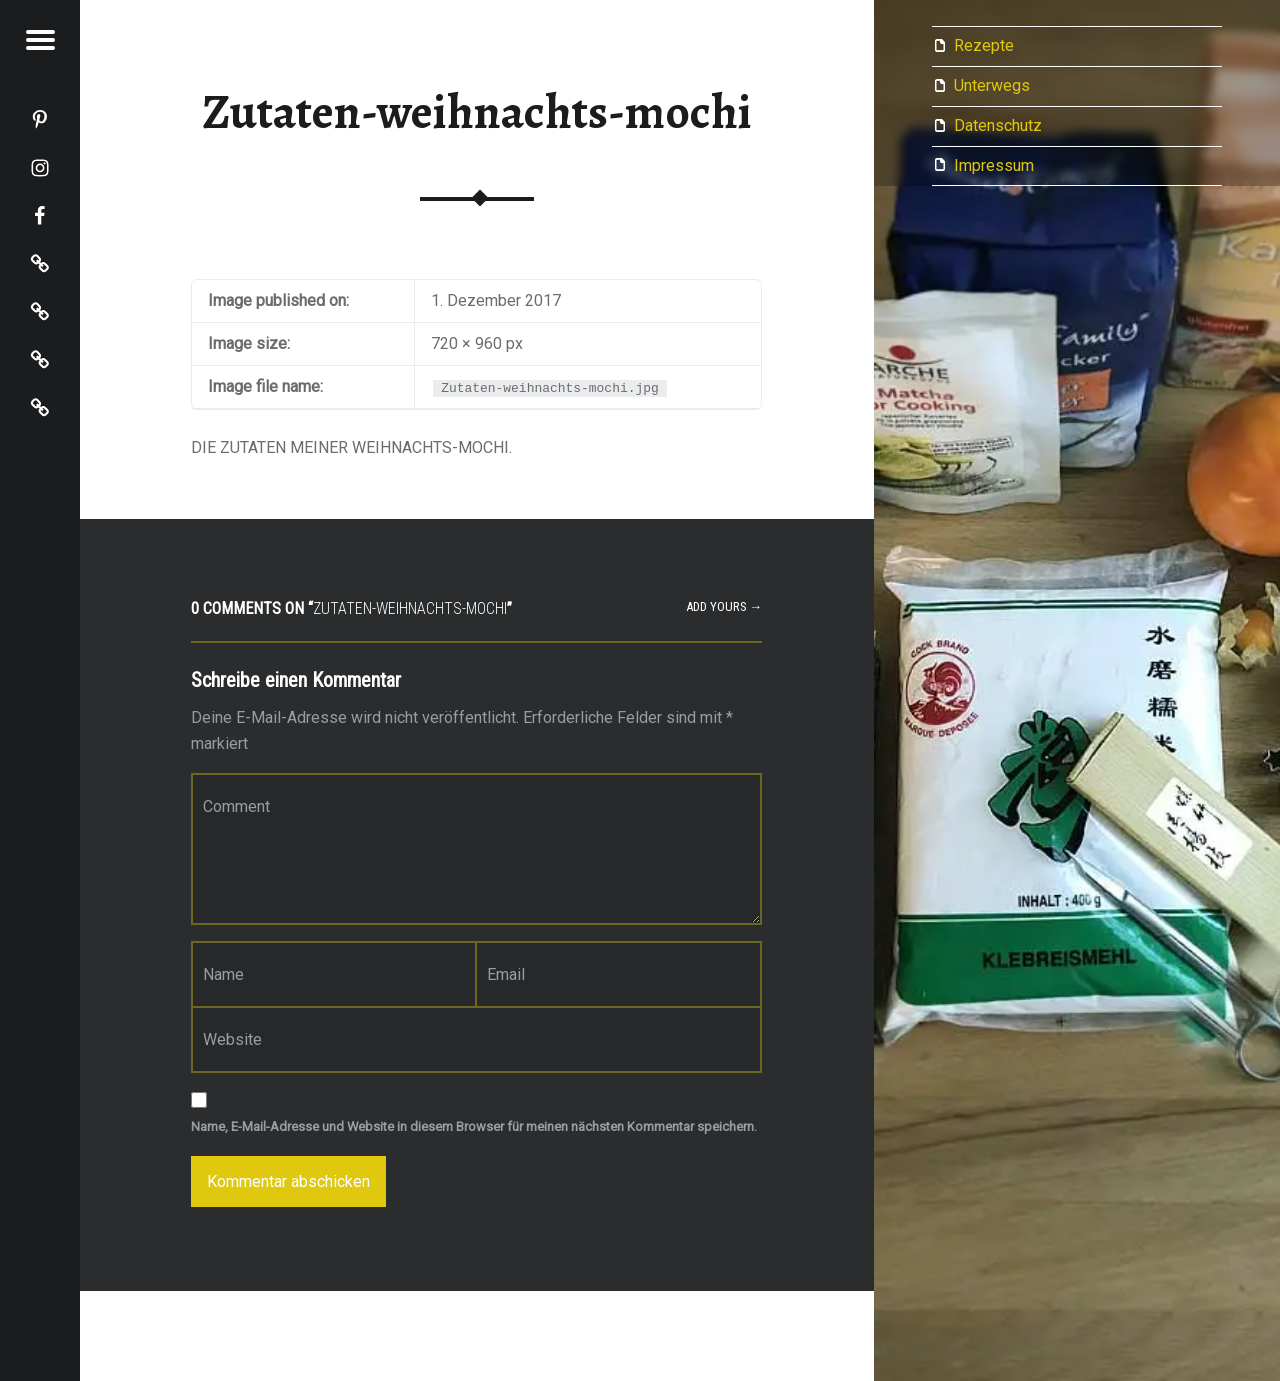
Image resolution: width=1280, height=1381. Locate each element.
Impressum (994, 165)
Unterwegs (992, 85)
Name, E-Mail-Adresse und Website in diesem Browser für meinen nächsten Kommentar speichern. (474, 1126)
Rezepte (984, 45)
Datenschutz (998, 125)
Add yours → (724, 606)
